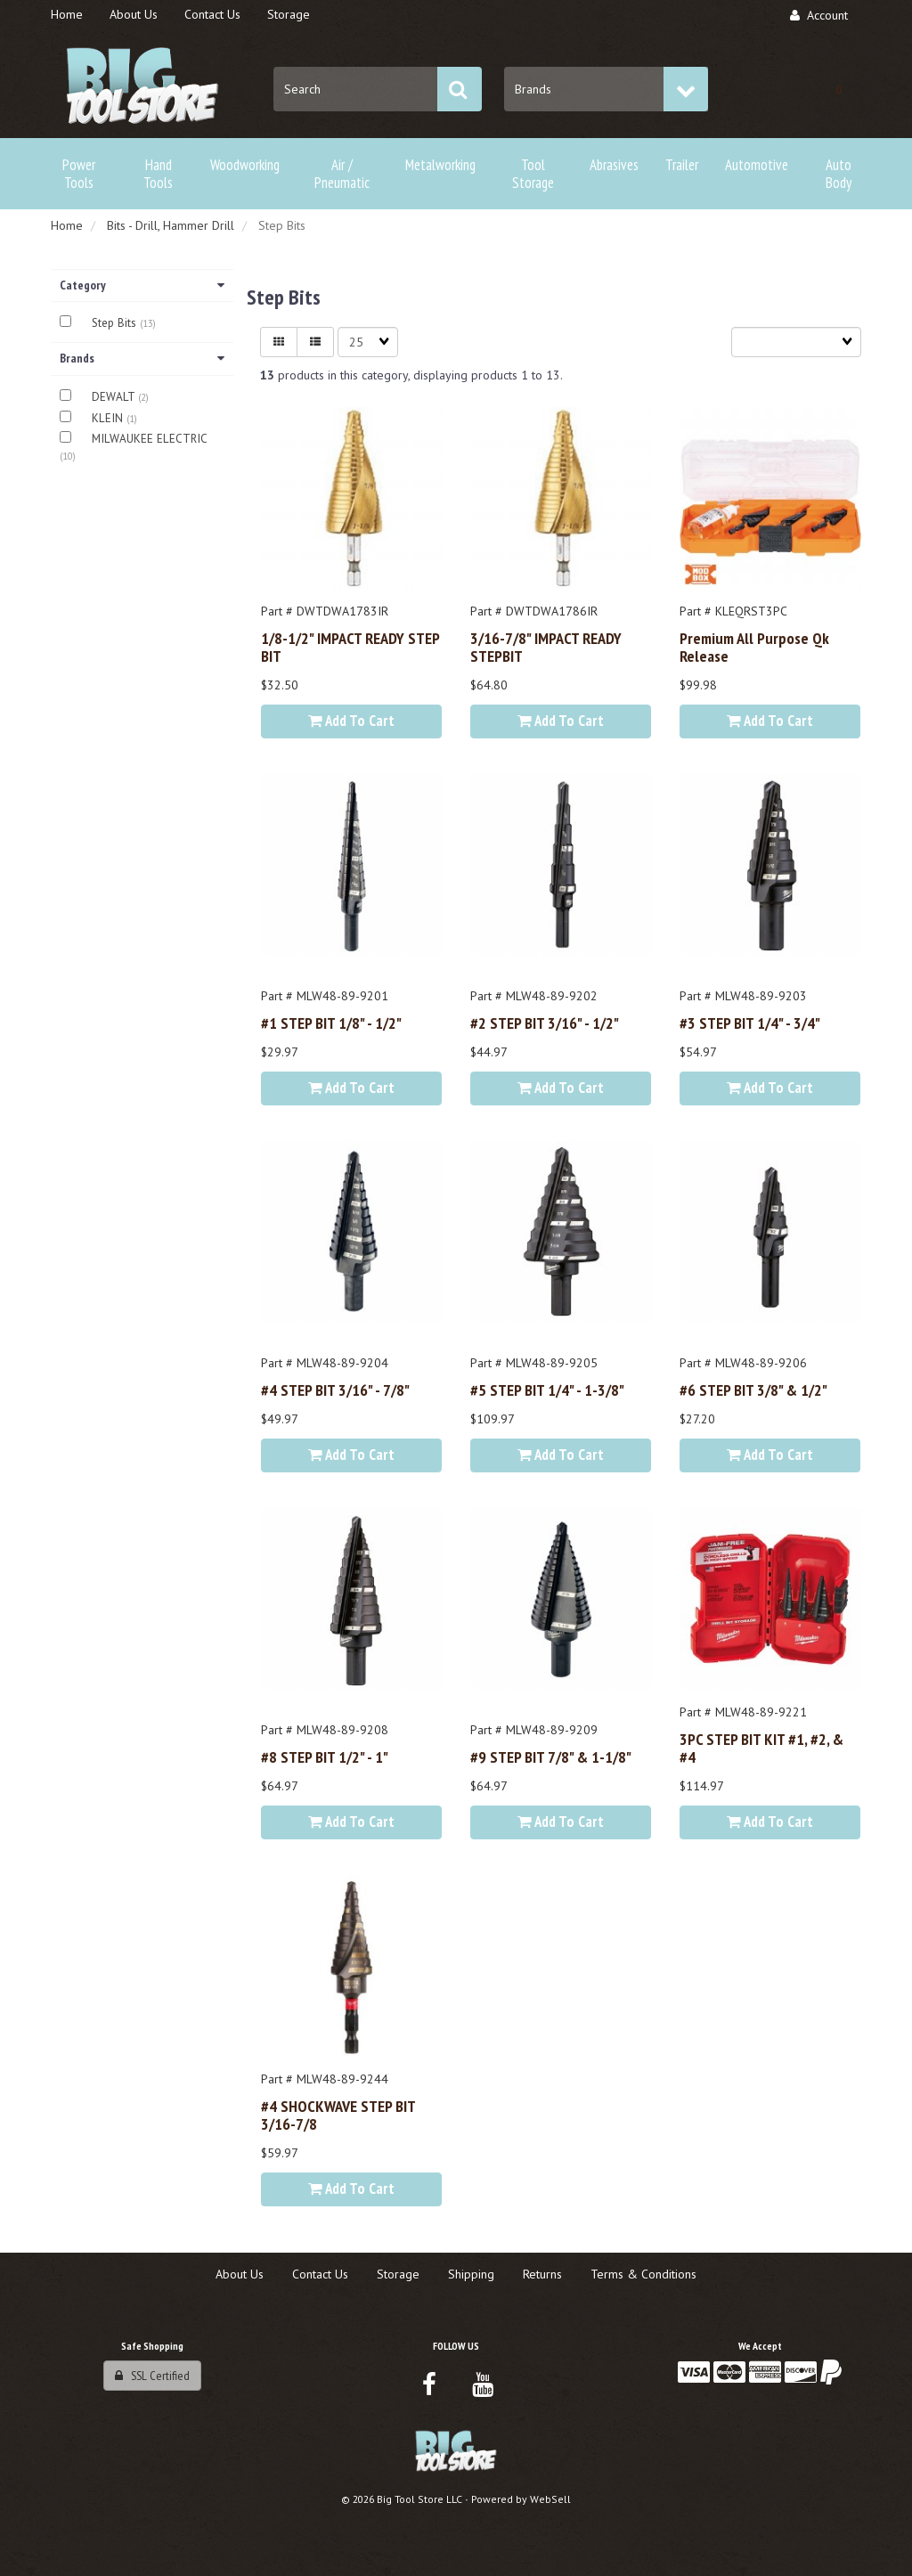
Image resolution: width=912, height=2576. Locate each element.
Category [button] (142, 285)
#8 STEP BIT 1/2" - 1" (324, 1756)
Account (819, 15)
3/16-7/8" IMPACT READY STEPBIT (546, 646)
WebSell (550, 2499)
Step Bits (116, 322)
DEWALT (115, 396)
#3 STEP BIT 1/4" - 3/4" (750, 1022)
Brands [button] (142, 358)
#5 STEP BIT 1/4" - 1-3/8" (547, 1389)
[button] (839, 89)
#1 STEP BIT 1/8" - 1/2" (331, 1022)
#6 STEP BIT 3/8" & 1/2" (753, 1389)
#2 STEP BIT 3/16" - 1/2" (544, 1022)
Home (67, 225)
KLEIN (109, 418)
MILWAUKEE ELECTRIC (149, 438)
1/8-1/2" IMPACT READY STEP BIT (350, 646)
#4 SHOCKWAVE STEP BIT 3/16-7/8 (338, 2114)
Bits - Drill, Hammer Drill (170, 225)
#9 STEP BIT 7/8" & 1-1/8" (550, 1756)
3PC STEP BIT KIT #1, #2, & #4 (761, 1747)
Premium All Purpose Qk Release (754, 646)
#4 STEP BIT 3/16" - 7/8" (335, 1389)
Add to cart (351, 720)
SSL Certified (152, 2376)
